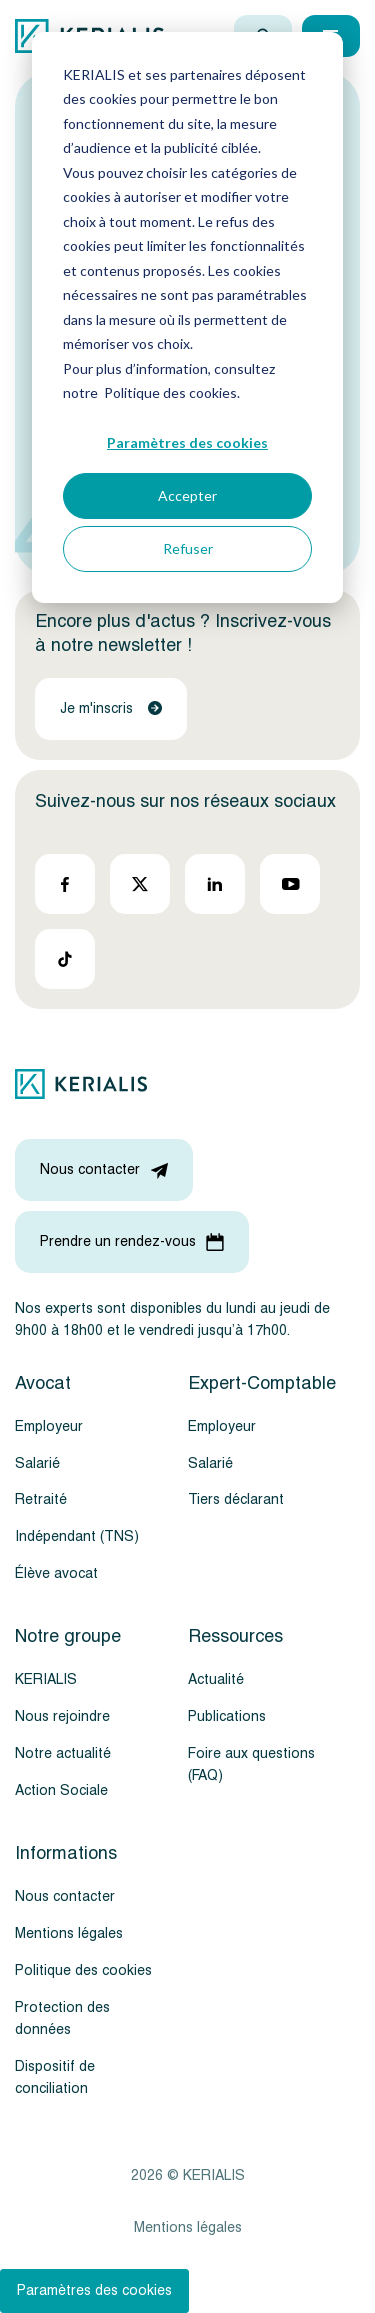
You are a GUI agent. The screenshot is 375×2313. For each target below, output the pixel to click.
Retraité (41, 1499)
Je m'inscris (111, 708)
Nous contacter (65, 1896)
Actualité (216, 1679)
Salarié (37, 1463)
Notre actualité (63, 1753)
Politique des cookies (83, 1970)
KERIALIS (46, 1679)
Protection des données (62, 2018)
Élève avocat (56, 1573)
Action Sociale (61, 1790)
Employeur (49, 1426)
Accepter (187, 495)
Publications (227, 1716)
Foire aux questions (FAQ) (251, 1764)
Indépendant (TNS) (77, 1536)
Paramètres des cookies (187, 442)
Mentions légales (69, 1933)
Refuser (188, 548)
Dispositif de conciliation (55, 2077)
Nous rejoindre (62, 1716)
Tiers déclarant (236, 1499)
